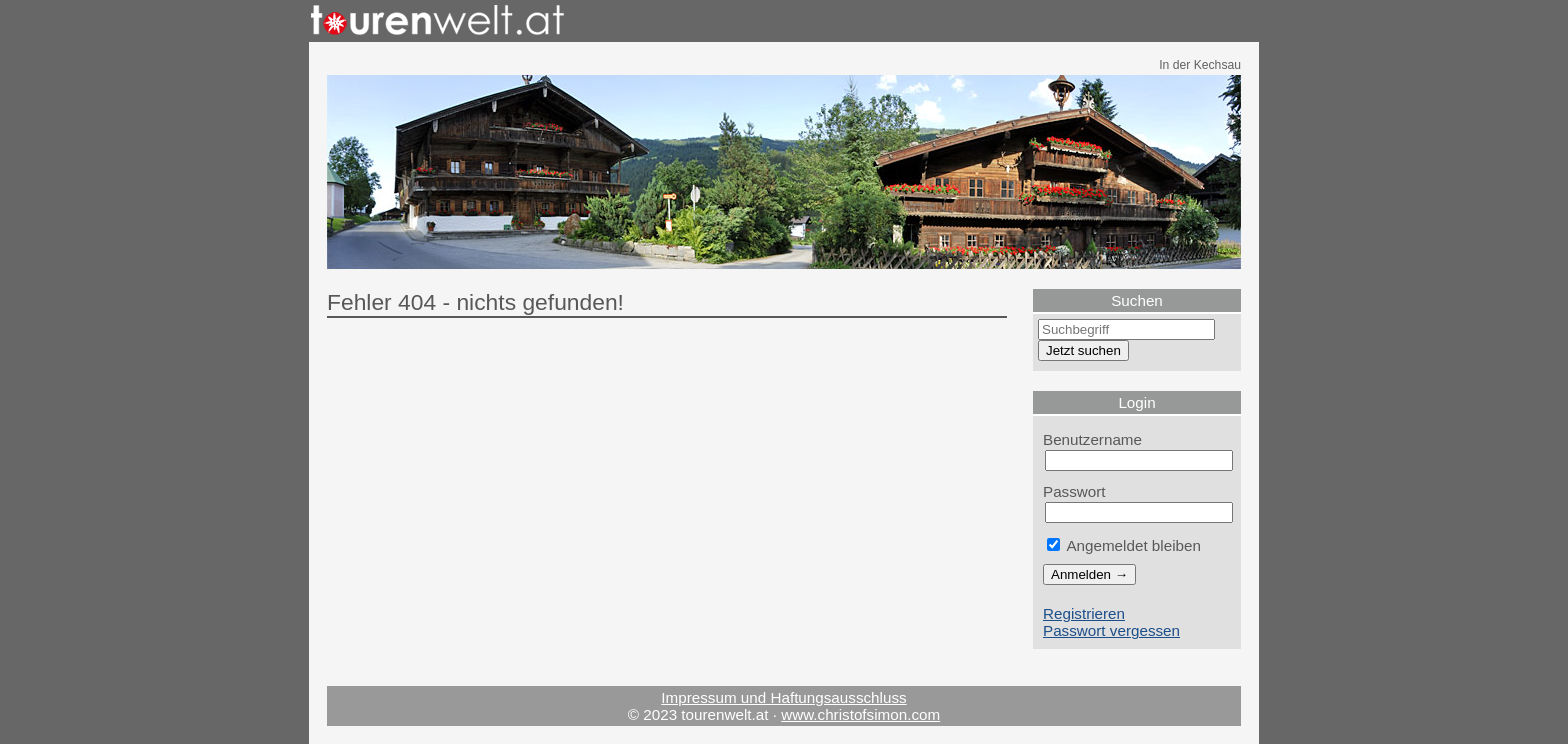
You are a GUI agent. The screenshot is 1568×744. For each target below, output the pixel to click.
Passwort (1074, 491)
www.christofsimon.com (860, 714)
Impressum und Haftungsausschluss (783, 697)
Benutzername (1092, 439)
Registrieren (1084, 613)
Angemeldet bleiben (1124, 545)
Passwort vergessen (1111, 630)
